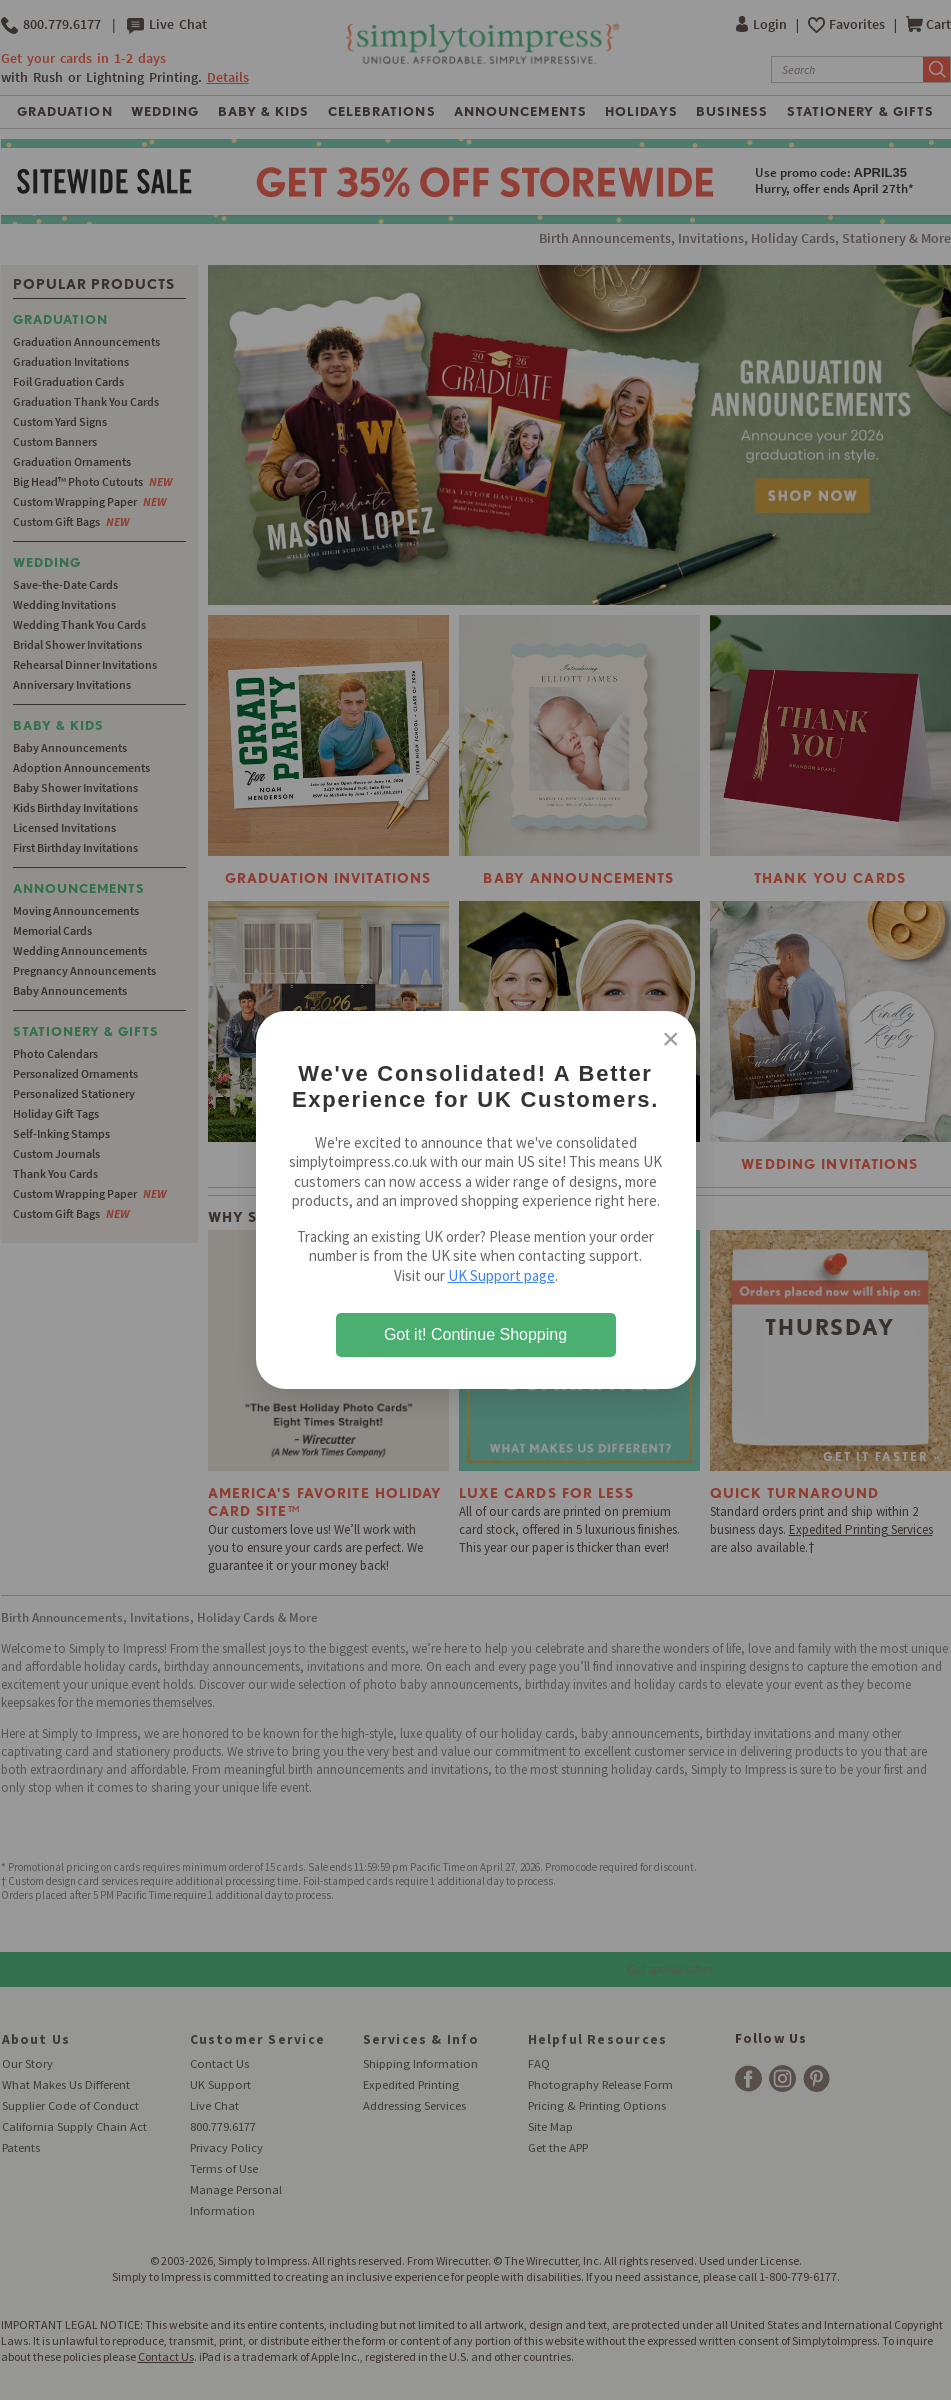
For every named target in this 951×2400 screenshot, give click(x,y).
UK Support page (501, 1275)
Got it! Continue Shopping (475, 1334)
